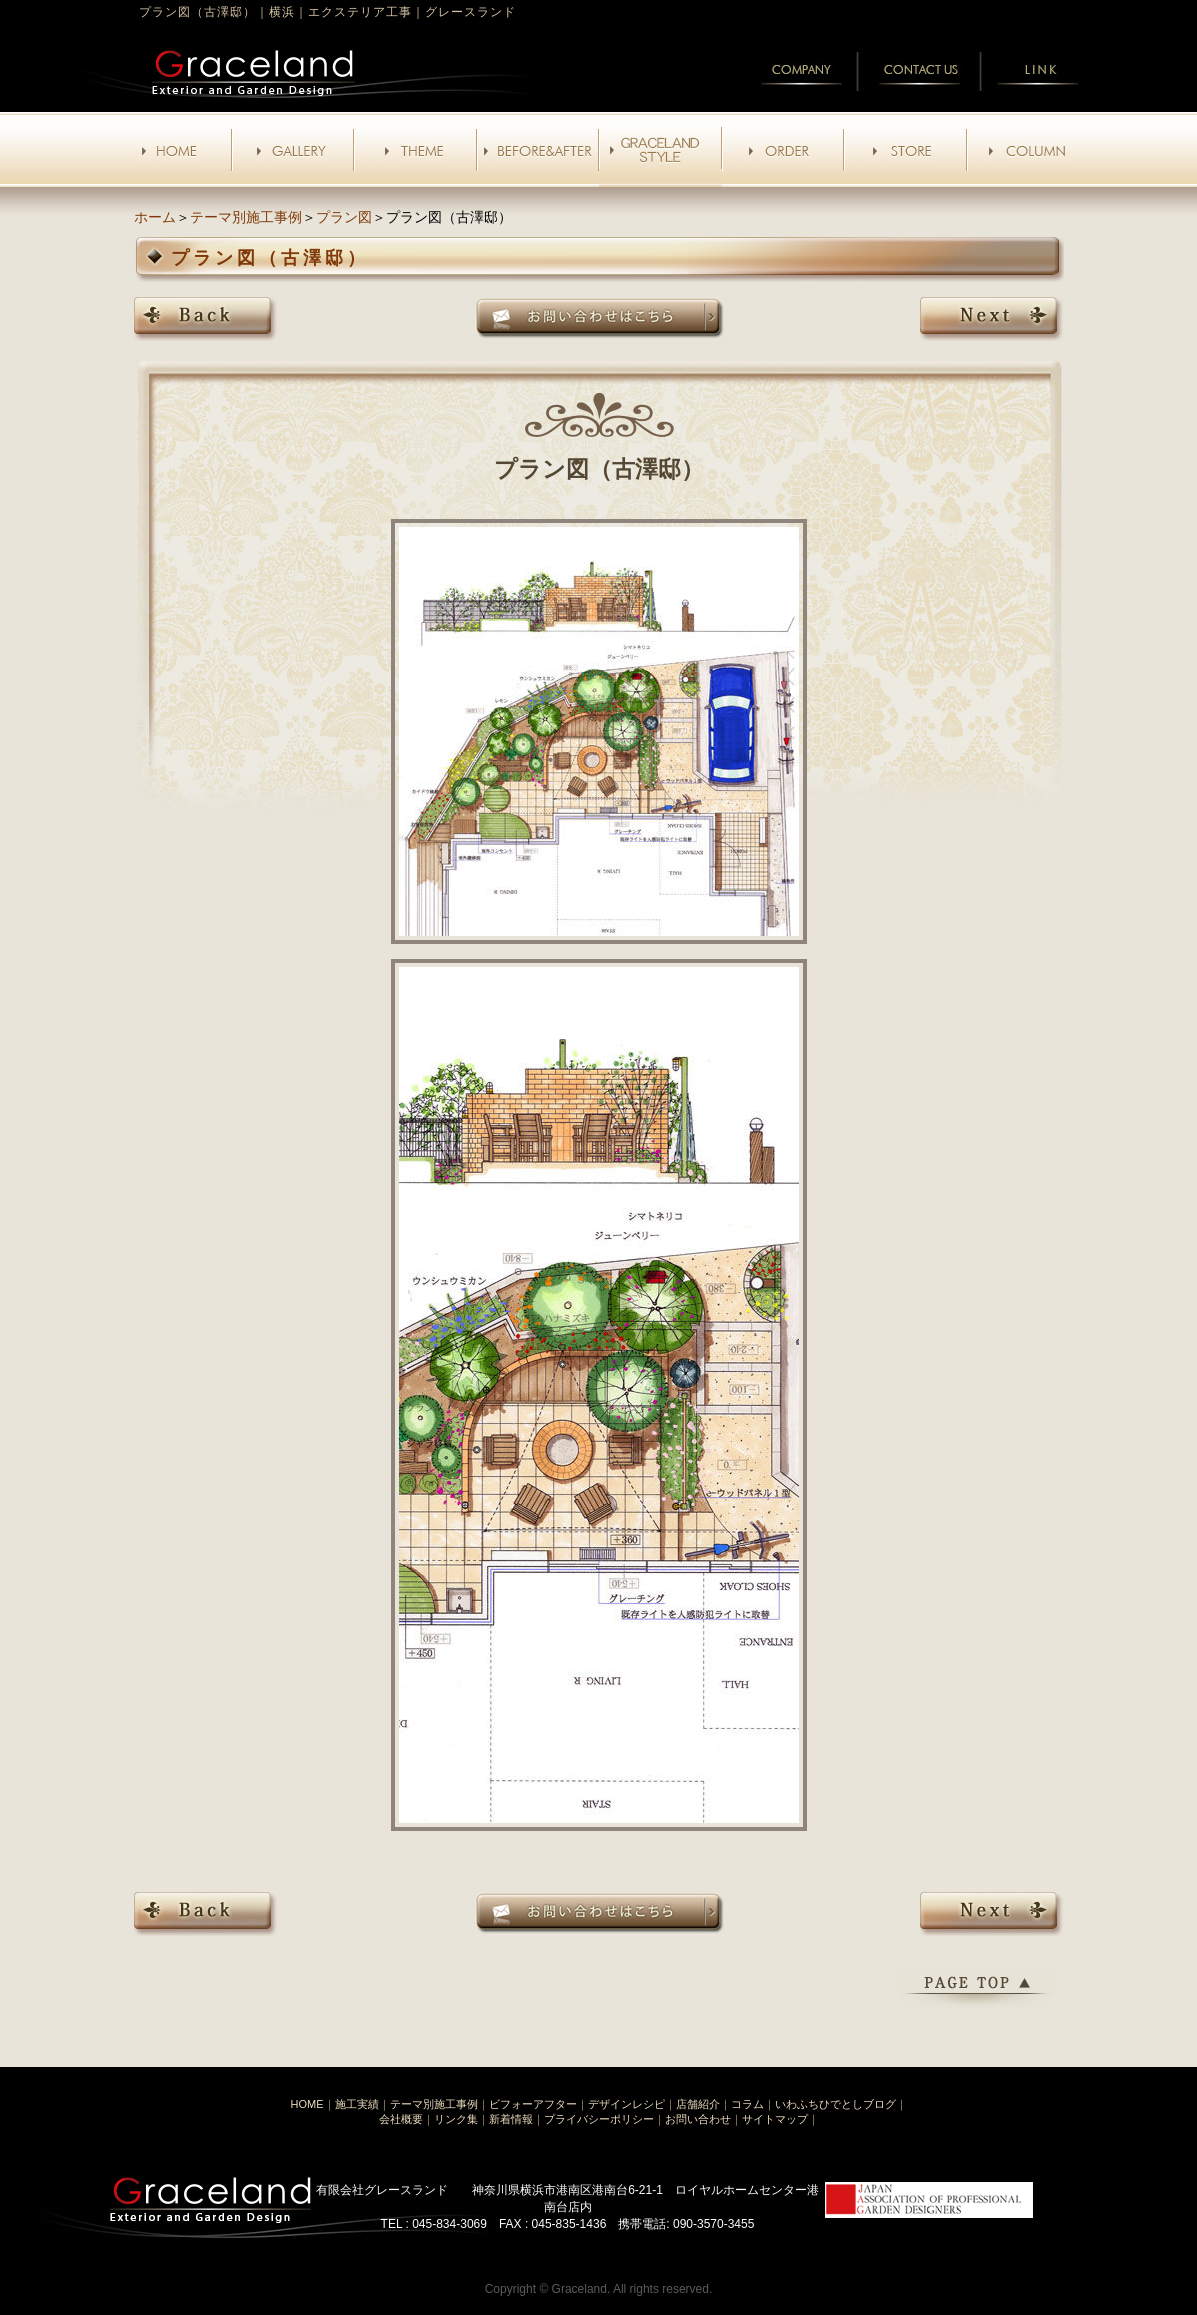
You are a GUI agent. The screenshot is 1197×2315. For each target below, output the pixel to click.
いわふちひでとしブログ (835, 2104)
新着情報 (511, 2119)
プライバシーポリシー (599, 2119)
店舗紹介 (698, 2104)
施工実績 (357, 2104)
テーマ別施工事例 (246, 217)
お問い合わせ (698, 2119)
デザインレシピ (626, 2104)
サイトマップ (775, 2119)
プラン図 (344, 217)
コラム (747, 2104)
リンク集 (456, 2119)
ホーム (155, 217)
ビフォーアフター (533, 2104)
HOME (307, 2104)
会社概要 (401, 2119)
